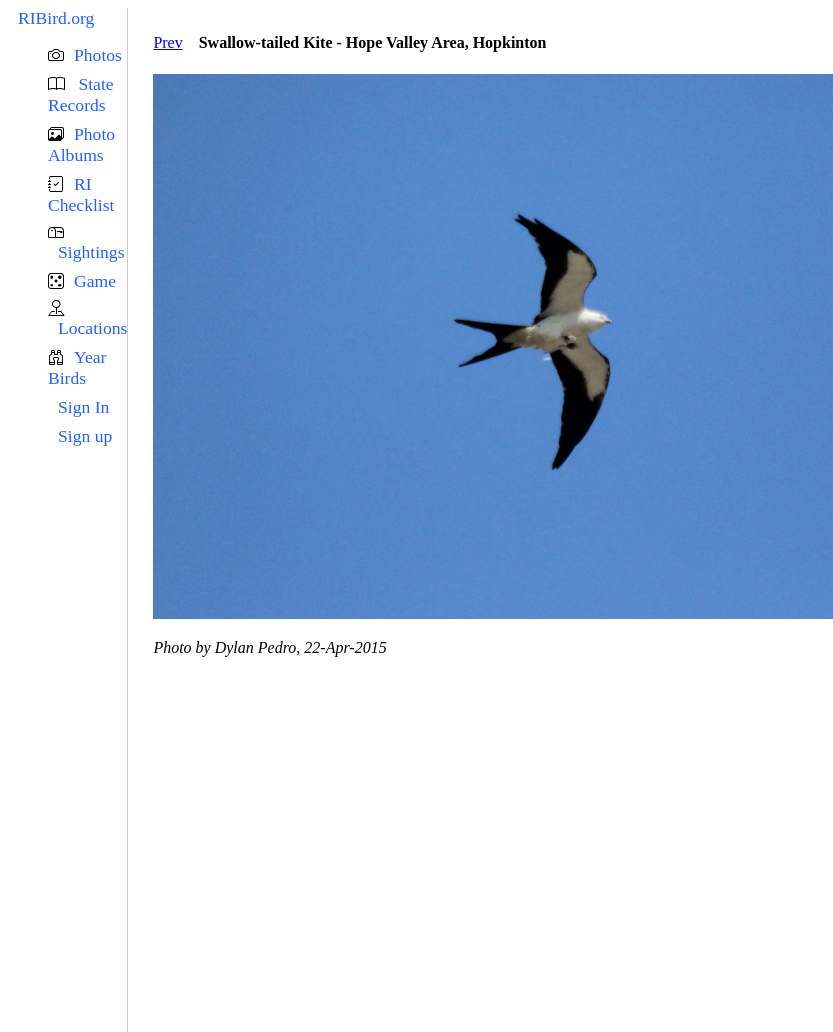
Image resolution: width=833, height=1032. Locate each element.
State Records (81, 94)
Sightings (91, 252)
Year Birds (77, 367)
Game (95, 281)
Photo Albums (81, 144)
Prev (167, 42)
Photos (98, 55)
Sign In (83, 407)
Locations (92, 328)
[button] (87, 55)
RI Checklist (81, 194)
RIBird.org (56, 18)
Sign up (85, 436)
